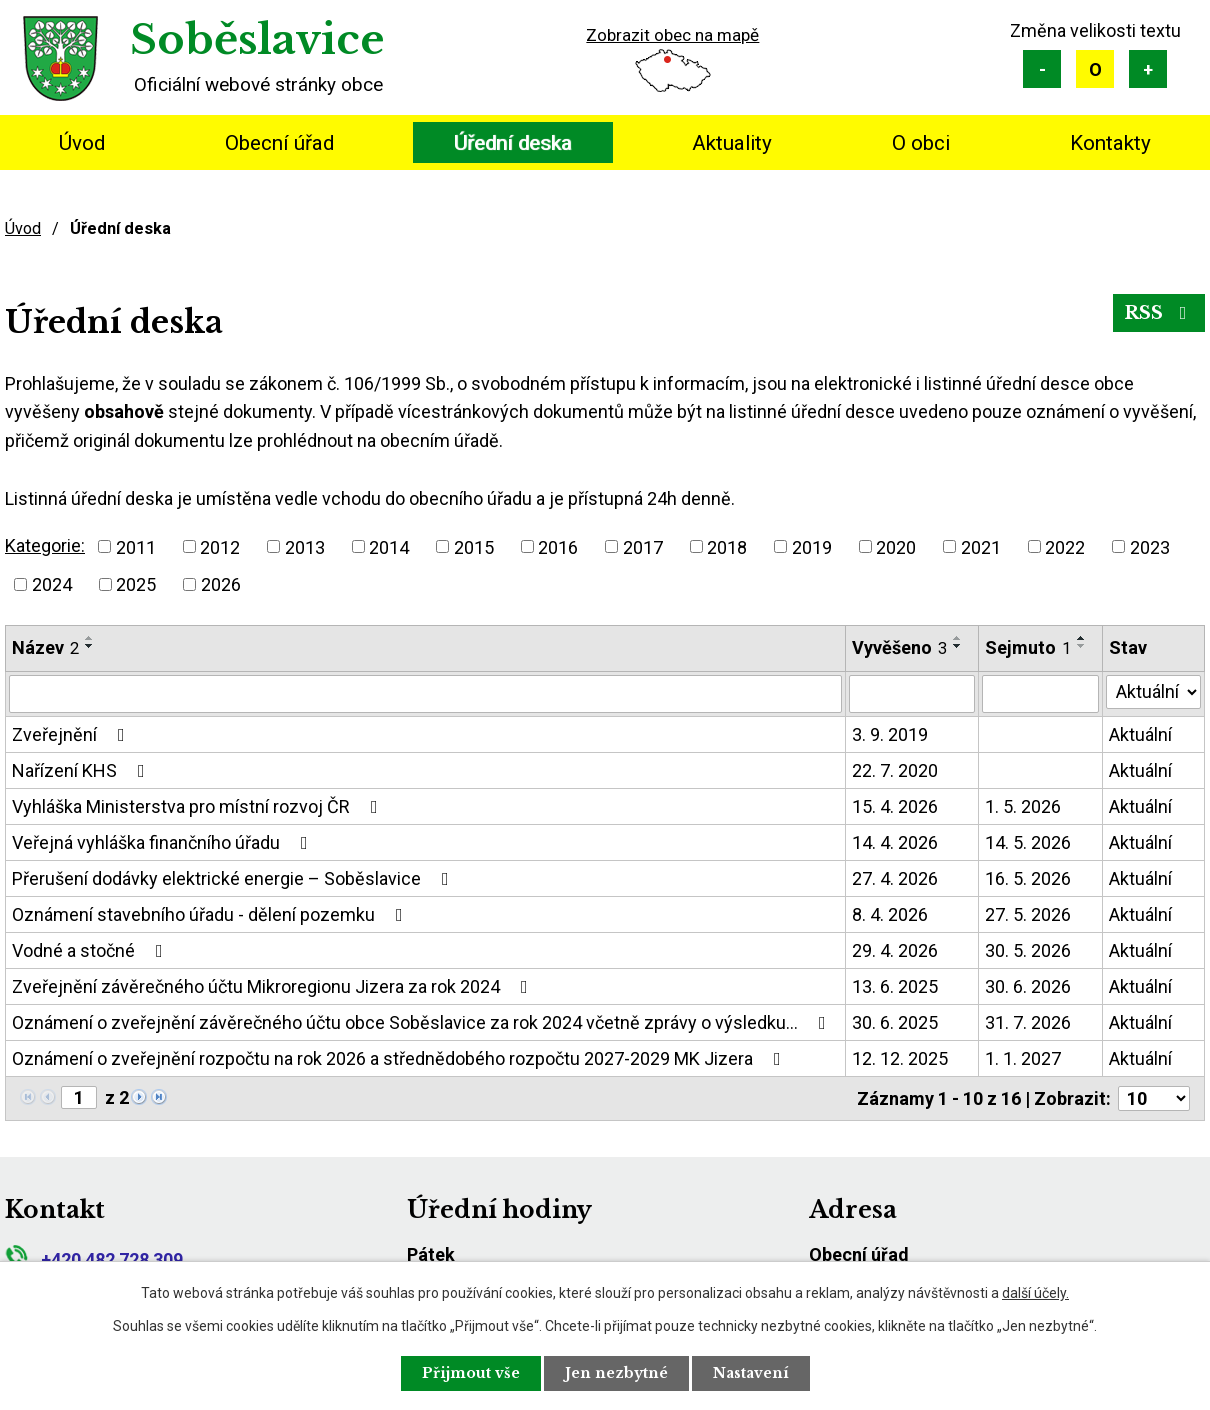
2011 (136, 546)
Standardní (1095, 69)
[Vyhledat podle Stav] (1153, 692)
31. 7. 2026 (1028, 1022)
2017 (643, 546)
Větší (1148, 69)
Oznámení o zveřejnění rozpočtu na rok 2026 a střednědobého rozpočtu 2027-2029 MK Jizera (400, 1058)
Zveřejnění (72, 734)
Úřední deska (513, 143)
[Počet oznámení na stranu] (1154, 1098)
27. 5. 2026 (1028, 914)
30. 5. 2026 (1028, 950)
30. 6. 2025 (895, 1022)
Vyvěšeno (899, 647)
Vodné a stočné (91, 950)
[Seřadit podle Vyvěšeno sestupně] (958, 646)
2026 (221, 584)
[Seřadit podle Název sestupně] (90, 646)
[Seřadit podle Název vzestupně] (90, 638)
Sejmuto (1028, 647)
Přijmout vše (471, 1373)
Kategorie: (45, 545)
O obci (921, 143)
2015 (474, 546)
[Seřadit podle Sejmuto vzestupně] (1082, 638)
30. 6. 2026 (1028, 986)
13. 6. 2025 (895, 986)
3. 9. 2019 (890, 734)
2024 (52, 584)
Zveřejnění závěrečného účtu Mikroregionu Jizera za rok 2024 (274, 986)
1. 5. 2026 (1023, 806)
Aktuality (732, 143)
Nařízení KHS (82, 770)
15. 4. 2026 (895, 806)
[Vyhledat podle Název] (425, 694)
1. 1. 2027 (1023, 1058)
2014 (389, 546)
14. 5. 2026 (1028, 842)
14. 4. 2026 (895, 842)
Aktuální (1140, 734)
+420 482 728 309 (94, 1259)
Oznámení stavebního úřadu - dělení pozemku (211, 914)
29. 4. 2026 (895, 950)
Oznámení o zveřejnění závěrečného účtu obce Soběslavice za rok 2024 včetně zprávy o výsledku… (423, 1022)
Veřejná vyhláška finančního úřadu (164, 842)
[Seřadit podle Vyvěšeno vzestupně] (958, 638)
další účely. (1035, 1293)
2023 (1150, 546)
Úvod (82, 143)
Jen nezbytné (616, 1373)
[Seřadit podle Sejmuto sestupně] (1082, 646)
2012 (220, 546)
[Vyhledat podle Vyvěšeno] (912, 694)
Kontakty (1110, 143)
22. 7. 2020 (895, 770)
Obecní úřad (279, 143)
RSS (1159, 313)
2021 (981, 546)
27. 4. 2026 (895, 878)
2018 (727, 546)
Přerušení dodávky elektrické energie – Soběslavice (234, 878)
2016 (558, 546)
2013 (305, 546)
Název (45, 647)
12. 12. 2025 (900, 1058)
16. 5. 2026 (1028, 878)
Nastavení (751, 1373)
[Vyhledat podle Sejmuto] (1040, 694)
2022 (1065, 546)
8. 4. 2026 (890, 914)
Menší (1042, 69)
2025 (136, 584)
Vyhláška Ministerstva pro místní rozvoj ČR (199, 806)
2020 (896, 546)
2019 (812, 546)
